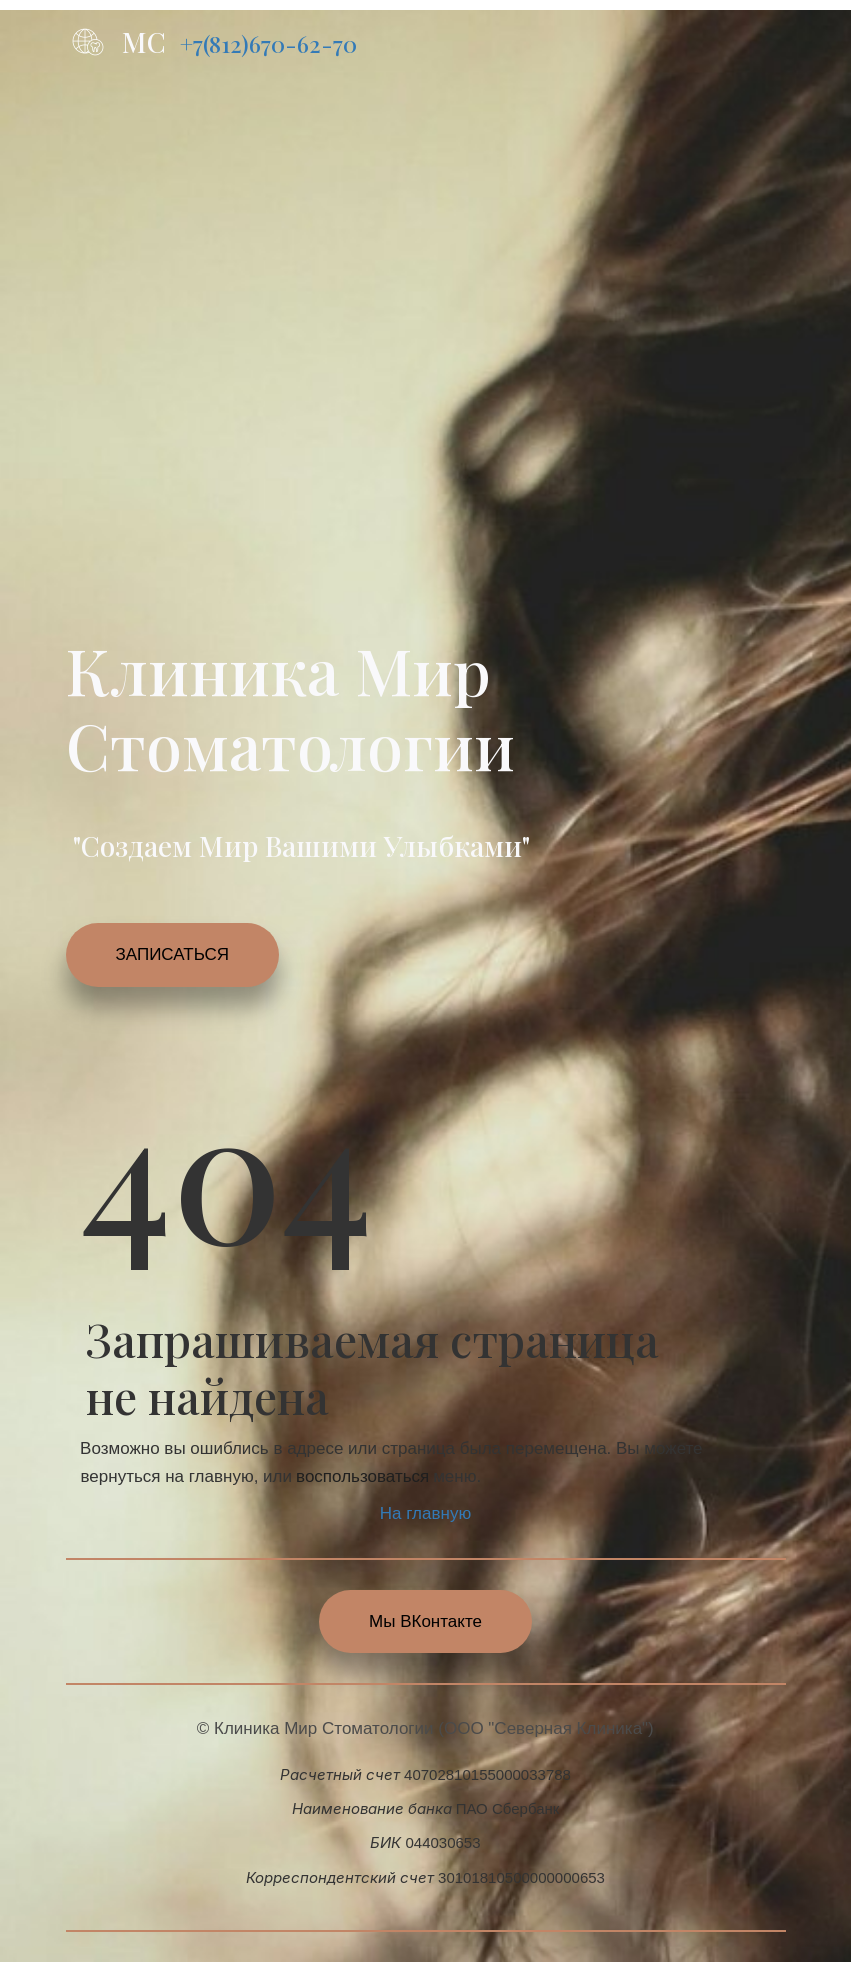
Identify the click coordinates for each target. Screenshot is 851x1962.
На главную (425, 1513)
